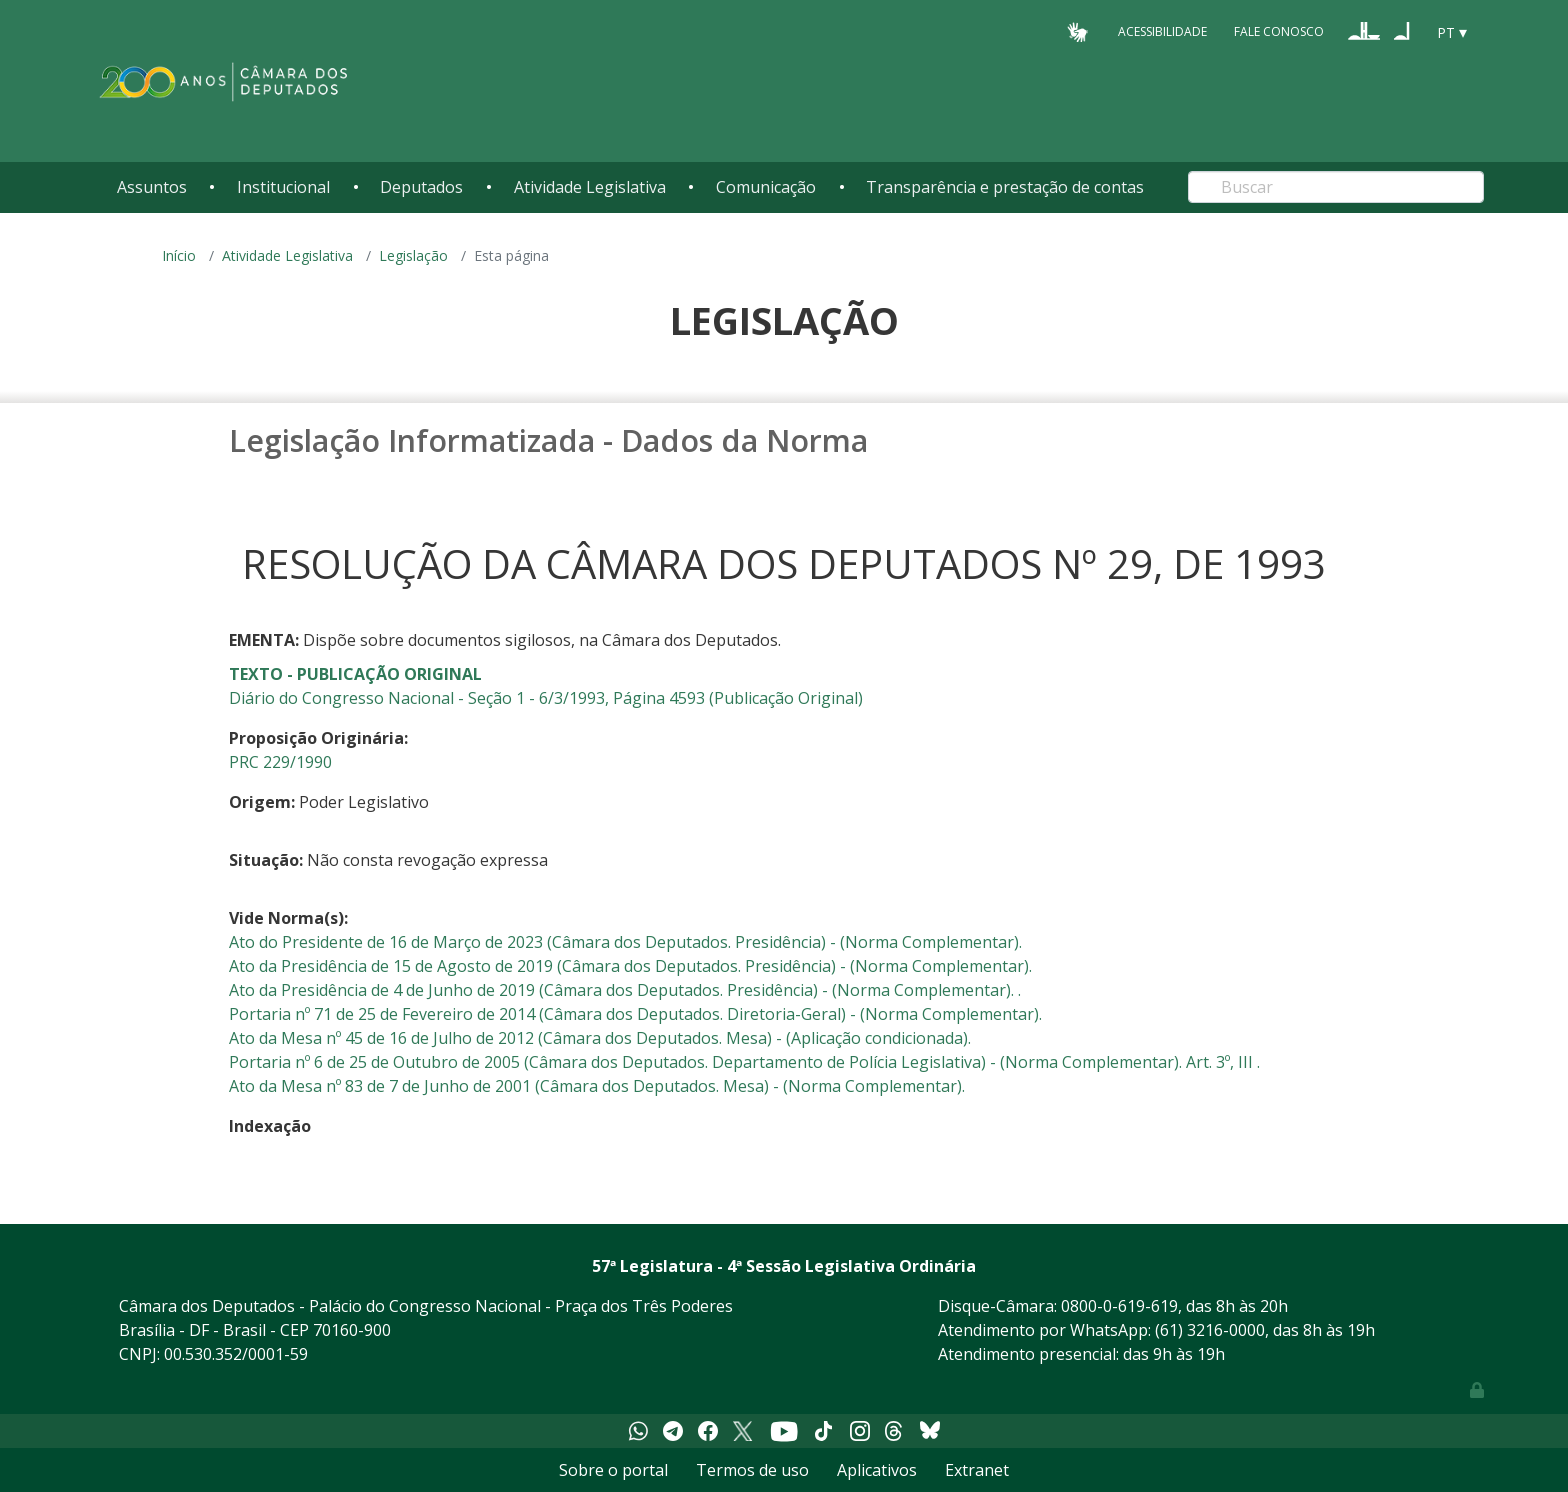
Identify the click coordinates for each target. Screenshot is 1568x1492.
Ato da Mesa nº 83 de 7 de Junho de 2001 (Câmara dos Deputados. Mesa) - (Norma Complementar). (597, 1086)
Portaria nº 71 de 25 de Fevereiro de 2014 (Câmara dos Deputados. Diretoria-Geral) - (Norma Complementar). (635, 1014)
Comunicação (766, 187)
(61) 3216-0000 (1210, 1330)
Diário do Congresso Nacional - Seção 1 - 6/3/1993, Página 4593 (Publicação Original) (546, 698)
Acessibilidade (1162, 31)
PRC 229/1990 (280, 762)
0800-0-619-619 (1119, 1306)
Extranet (977, 1470)
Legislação (413, 255)
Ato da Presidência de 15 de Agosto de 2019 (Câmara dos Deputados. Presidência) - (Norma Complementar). (630, 966)
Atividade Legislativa (590, 187)
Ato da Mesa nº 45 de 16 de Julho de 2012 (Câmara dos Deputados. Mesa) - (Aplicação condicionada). (600, 1038)
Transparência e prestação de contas (1005, 187)
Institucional (283, 187)
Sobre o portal (613, 1470)
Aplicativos (877, 1470)
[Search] (1336, 187)
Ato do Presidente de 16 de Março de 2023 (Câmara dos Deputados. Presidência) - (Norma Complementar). (625, 942)
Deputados (421, 187)
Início (179, 255)
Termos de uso (752, 1470)
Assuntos (152, 187)
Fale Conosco (1279, 31)
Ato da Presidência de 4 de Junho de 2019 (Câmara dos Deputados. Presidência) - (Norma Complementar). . (625, 990)
